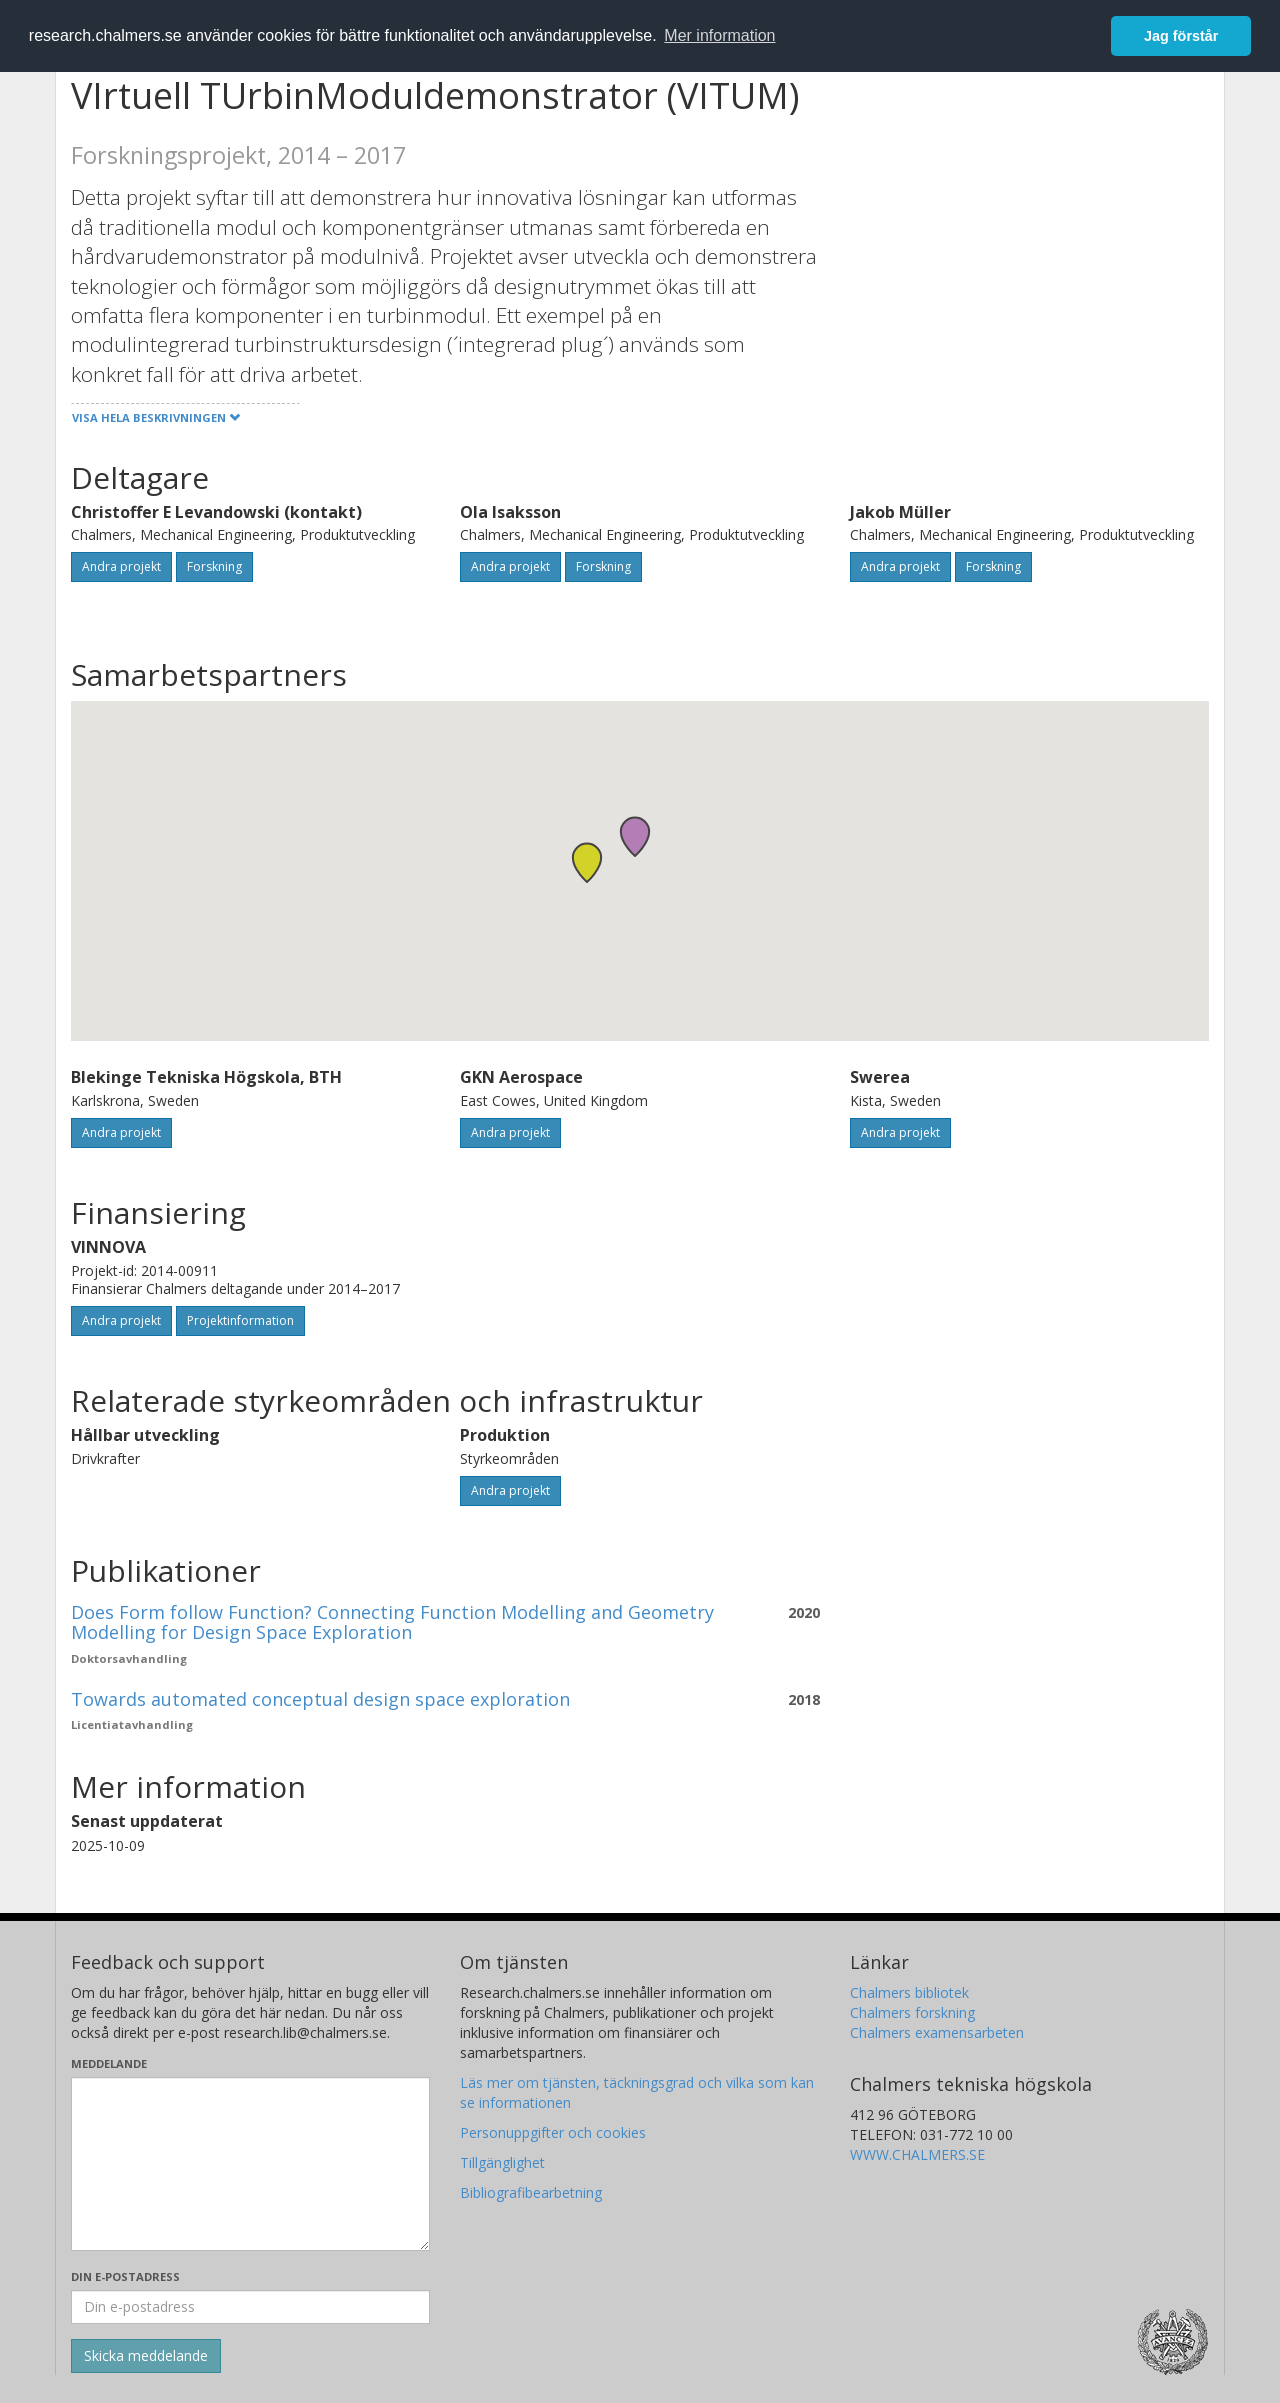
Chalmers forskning (912, 2012)
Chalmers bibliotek (909, 1992)
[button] (587, 862)
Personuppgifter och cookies (553, 2132)
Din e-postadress (125, 2276)
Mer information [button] (719, 35)
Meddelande (109, 2063)
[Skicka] (146, 2356)
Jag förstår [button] (1181, 36)
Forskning (214, 566)
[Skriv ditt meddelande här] (250, 2164)
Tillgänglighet (502, 2162)
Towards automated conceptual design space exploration (320, 1699)
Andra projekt (121, 566)
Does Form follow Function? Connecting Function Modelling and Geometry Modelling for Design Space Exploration (392, 1622)
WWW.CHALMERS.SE (917, 2154)
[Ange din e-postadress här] (250, 2307)
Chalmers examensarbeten (937, 2032)
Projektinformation (240, 1320)
